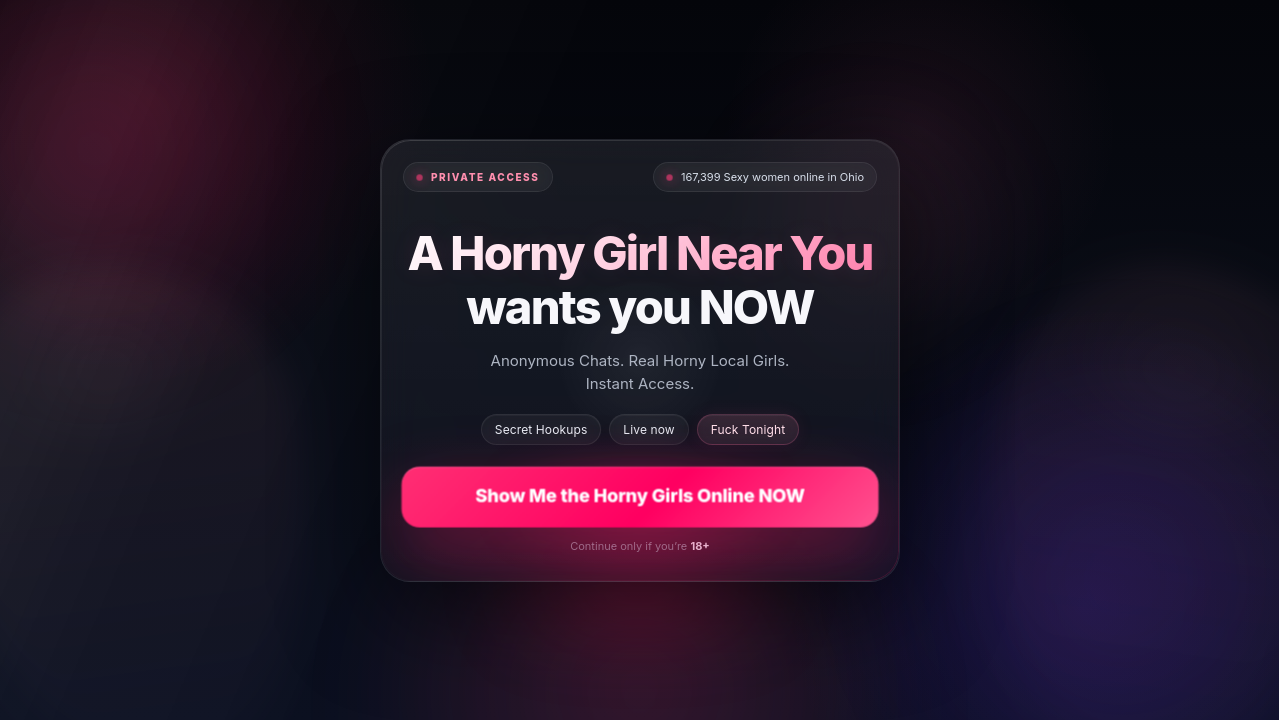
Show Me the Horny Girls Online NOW (639, 495)
